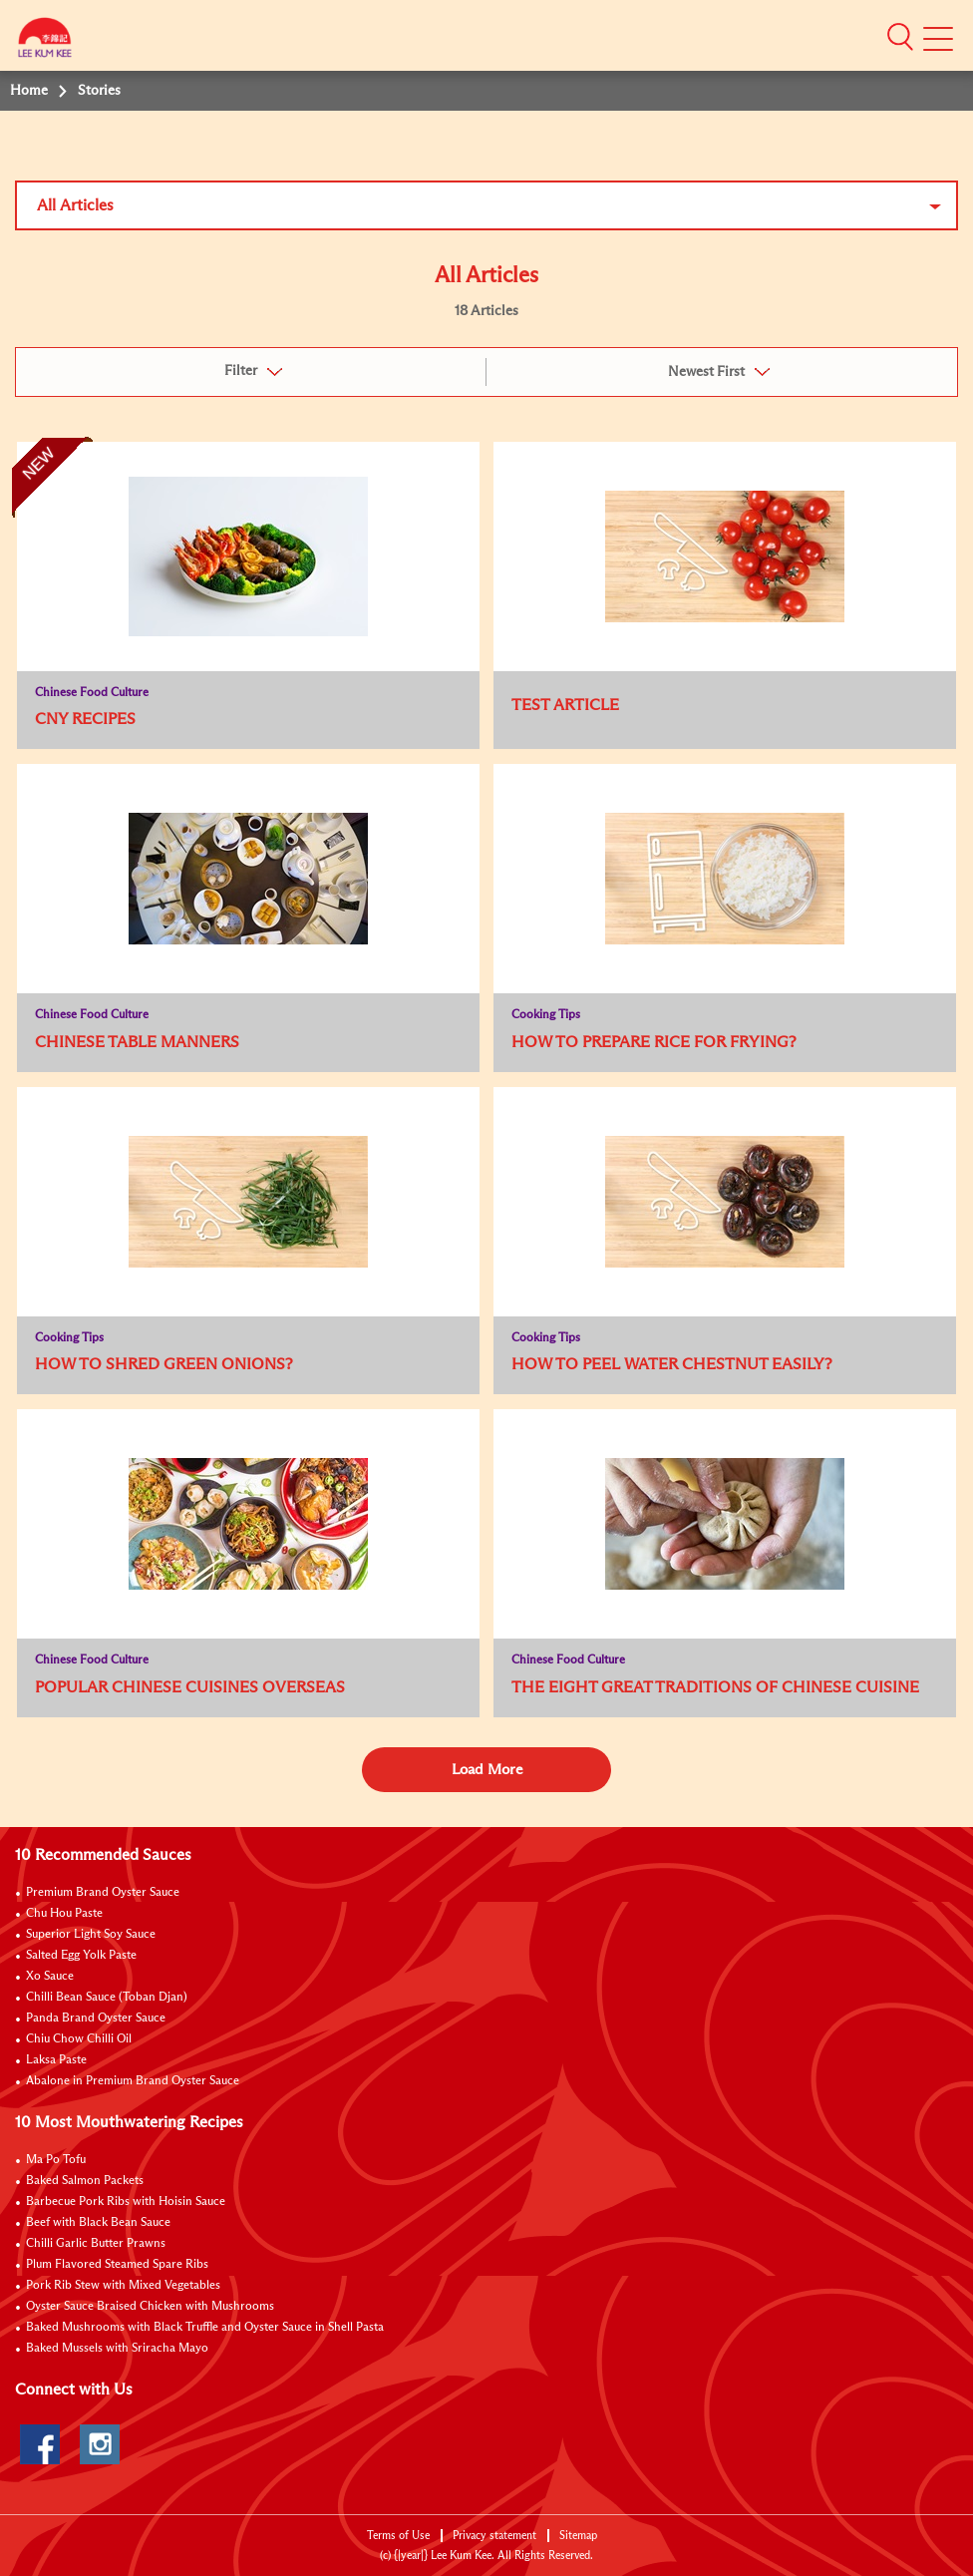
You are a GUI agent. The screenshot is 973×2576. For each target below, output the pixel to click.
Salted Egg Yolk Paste (81, 1956)
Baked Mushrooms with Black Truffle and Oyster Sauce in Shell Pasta (205, 2328)
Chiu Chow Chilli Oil (79, 2039)
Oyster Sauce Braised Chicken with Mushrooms (150, 2307)
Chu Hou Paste (64, 1914)
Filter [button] (240, 371)
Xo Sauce (50, 1977)
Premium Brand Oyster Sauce (102, 1893)
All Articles (75, 205)
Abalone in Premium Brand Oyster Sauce (132, 2081)
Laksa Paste (56, 2060)
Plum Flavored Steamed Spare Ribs (117, 2265)
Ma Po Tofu (56, 2160)
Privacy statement (494, 2535)
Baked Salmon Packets (85, 2181)
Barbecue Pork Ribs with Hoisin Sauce (125, 2202)
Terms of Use (398, 2535)
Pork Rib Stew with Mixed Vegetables (123, 2286)
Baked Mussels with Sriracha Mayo (117, 2349)
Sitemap (578, 2535)
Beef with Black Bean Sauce (98, 2223)
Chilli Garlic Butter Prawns (95, 2244)
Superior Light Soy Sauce (91, 1935)
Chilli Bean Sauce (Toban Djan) (106, 1998)
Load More (487, 1769)
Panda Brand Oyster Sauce (95, 2018)
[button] (900, 37)
